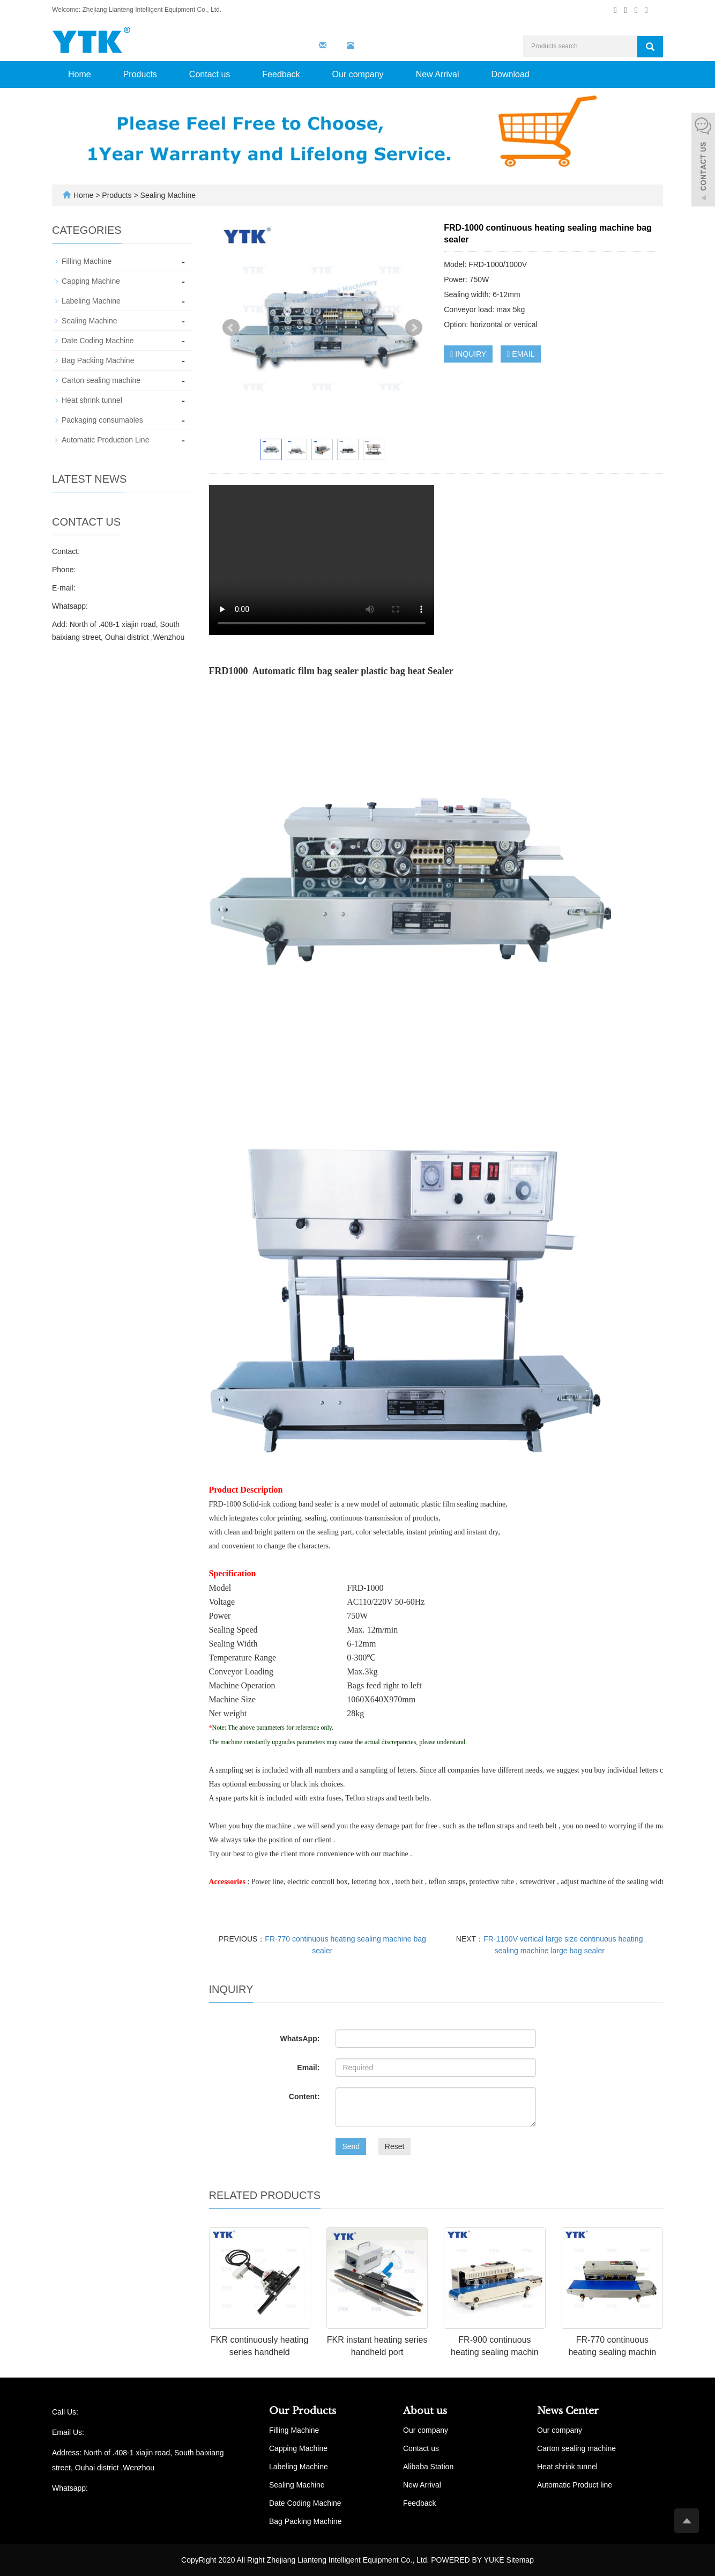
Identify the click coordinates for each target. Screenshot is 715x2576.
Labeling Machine (91, 301)
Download (510, 74)
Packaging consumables (102, 420)
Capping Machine (91, 281)
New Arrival (437, 74)
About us (425, 2411)
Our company (358, 74)
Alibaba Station (428, 2466)
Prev (231, 327)
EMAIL (520, 354)
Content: (304, 2096)
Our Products (302, 2411)
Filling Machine (86, 261)
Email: (308, 2067)
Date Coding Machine (98, 340)
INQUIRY (468, 354)
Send (351, 2146)
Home (79, 74)
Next (413, 327)
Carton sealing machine (101, 380)
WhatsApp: (299, 2038)
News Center (568, 2411)
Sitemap (520, 2560)
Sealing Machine (167, 195)
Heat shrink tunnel (92, 400)
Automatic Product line (574, 2485)
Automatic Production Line (105, 440)
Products (140, 74)
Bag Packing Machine (98, 360)
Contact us (209, 74)
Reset (395, 2146)
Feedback (281, 74)
